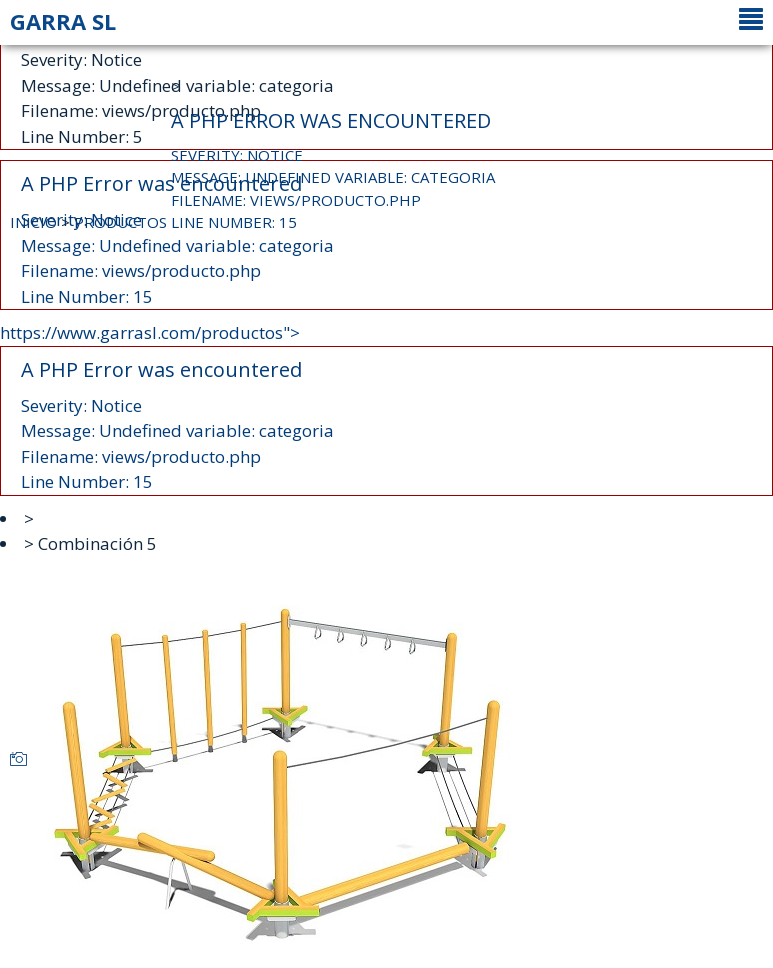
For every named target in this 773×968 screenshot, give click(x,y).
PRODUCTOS (120, 222)
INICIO (33, 222)
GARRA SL (63, 21)
